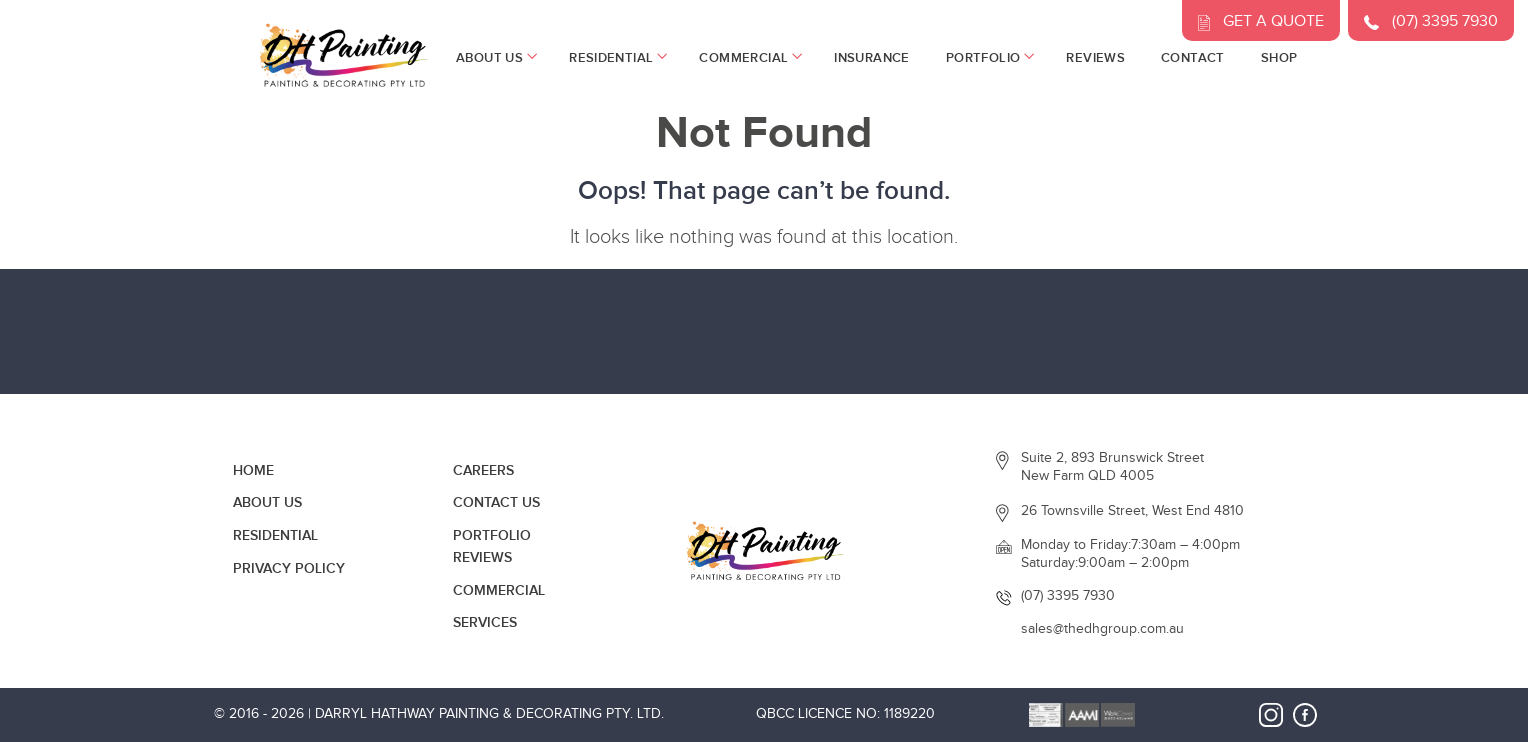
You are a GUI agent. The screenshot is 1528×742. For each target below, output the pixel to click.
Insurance (872, 58)
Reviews (1095, 58)
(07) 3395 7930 (1068, 596)
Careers (483, 470)
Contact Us (496, 502)
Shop (1279, 58)
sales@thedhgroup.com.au (1102, 629)
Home (253, 470)
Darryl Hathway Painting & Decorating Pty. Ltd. (489, 714)
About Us (494, 58)
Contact (1193, 58)
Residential (616, 58)
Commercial (748, 58)
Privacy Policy (289, 568)
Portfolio (988, 58)
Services (485, 622)
